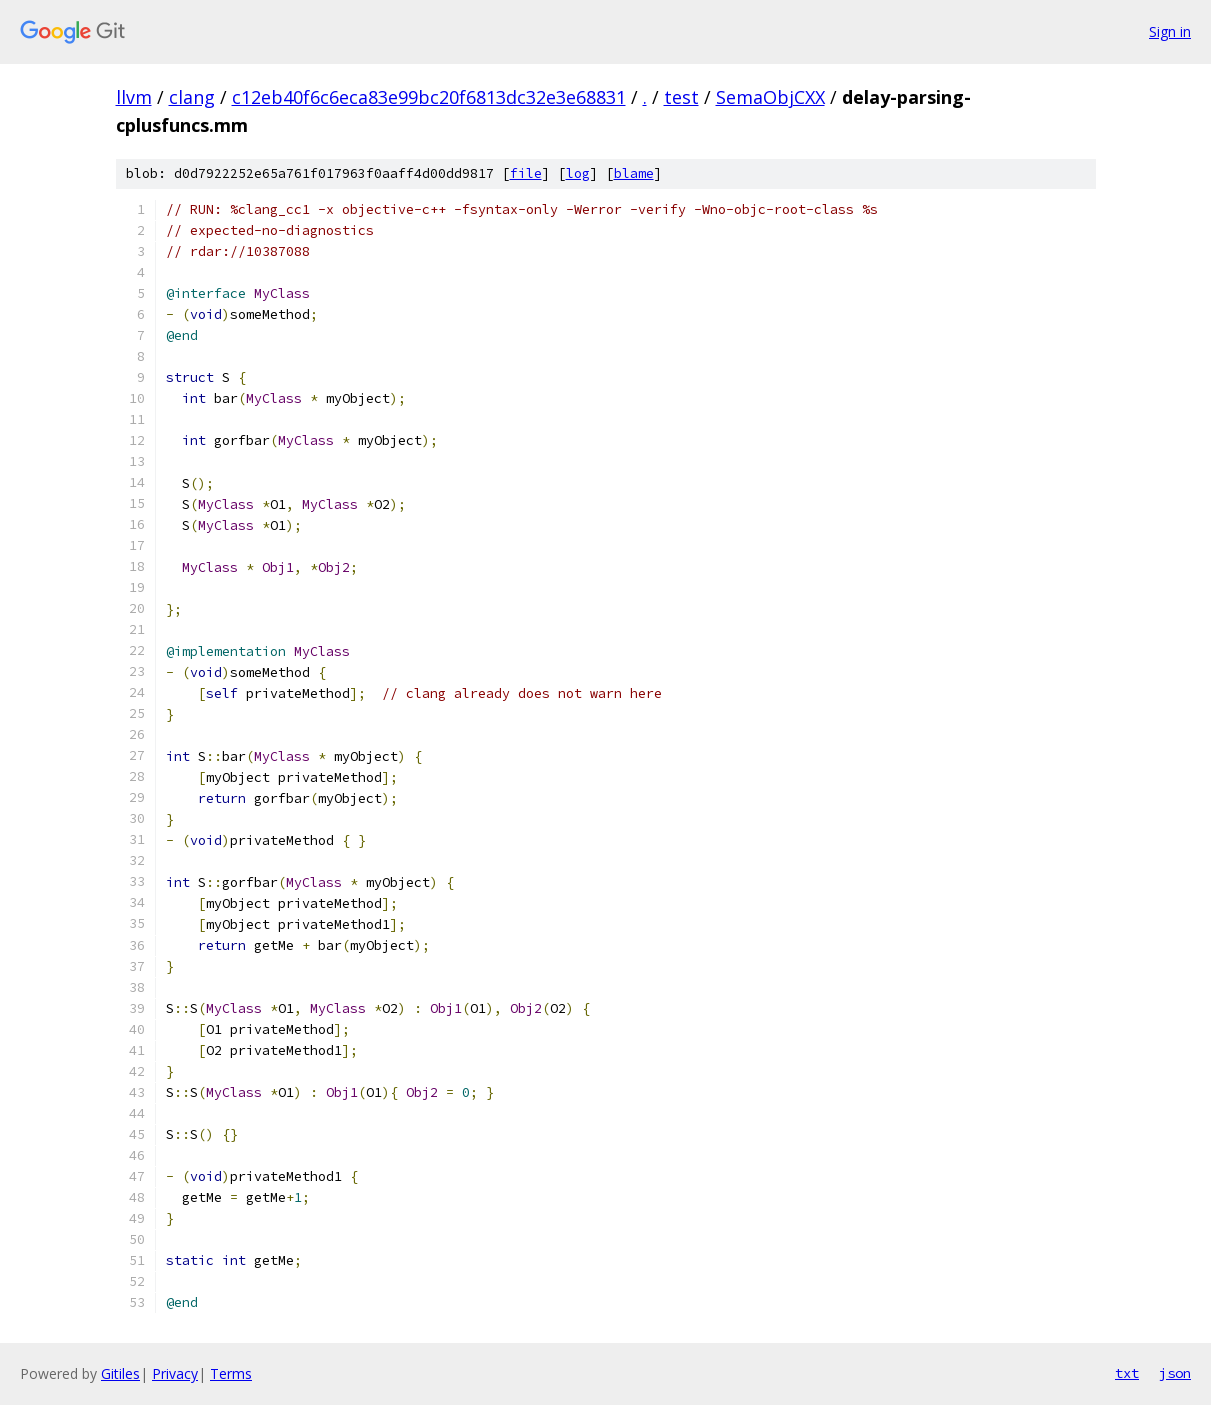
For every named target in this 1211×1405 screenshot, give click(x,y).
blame (634, 173)
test (681, 97)
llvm (134, 97)
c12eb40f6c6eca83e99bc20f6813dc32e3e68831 (429, 97)
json (1175, 1373)
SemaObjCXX (770, 97)
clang (192, 97)
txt (1127, 1373)
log (578, 173)
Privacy (175, 1373)
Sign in (1170, 31)
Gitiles (120, 1373)
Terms (231, 1373)
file (526, 173)
